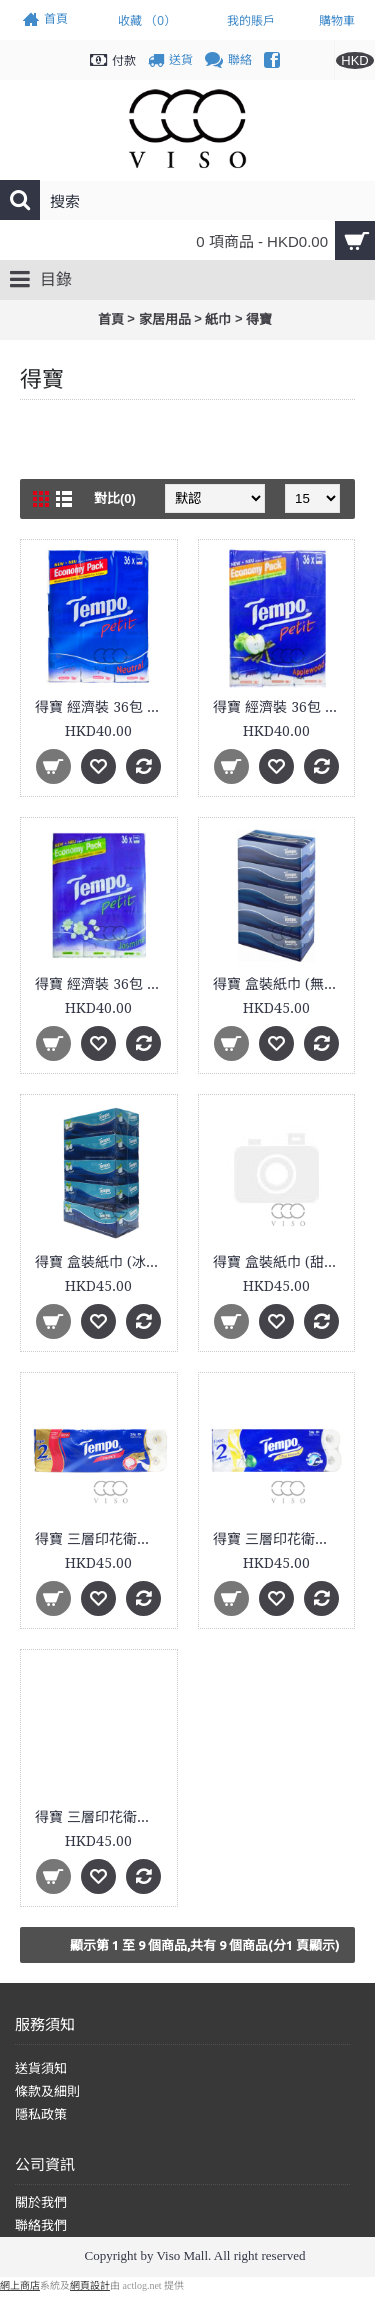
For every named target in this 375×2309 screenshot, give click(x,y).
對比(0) (115, 498)
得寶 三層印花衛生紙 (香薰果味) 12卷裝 (280, 1539)
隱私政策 (41, 2114)
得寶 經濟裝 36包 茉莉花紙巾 (102, 984)
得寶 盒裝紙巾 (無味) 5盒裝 (280, 984)
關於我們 (41, 2202)
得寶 (259, 319)
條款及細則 (47, 2091)
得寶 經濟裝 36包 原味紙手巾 (102, 707)
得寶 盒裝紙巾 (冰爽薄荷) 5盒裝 (102, 1262)
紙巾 (218, 319)
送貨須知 (41, 2068)
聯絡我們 (41, 2225)
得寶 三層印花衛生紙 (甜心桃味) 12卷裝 (102, 1817)
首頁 (111, 319)
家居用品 (165, 319)
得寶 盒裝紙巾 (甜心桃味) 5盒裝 (280, 1262)
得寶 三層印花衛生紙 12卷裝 (102, 1539)
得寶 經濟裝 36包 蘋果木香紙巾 (280, 707)
